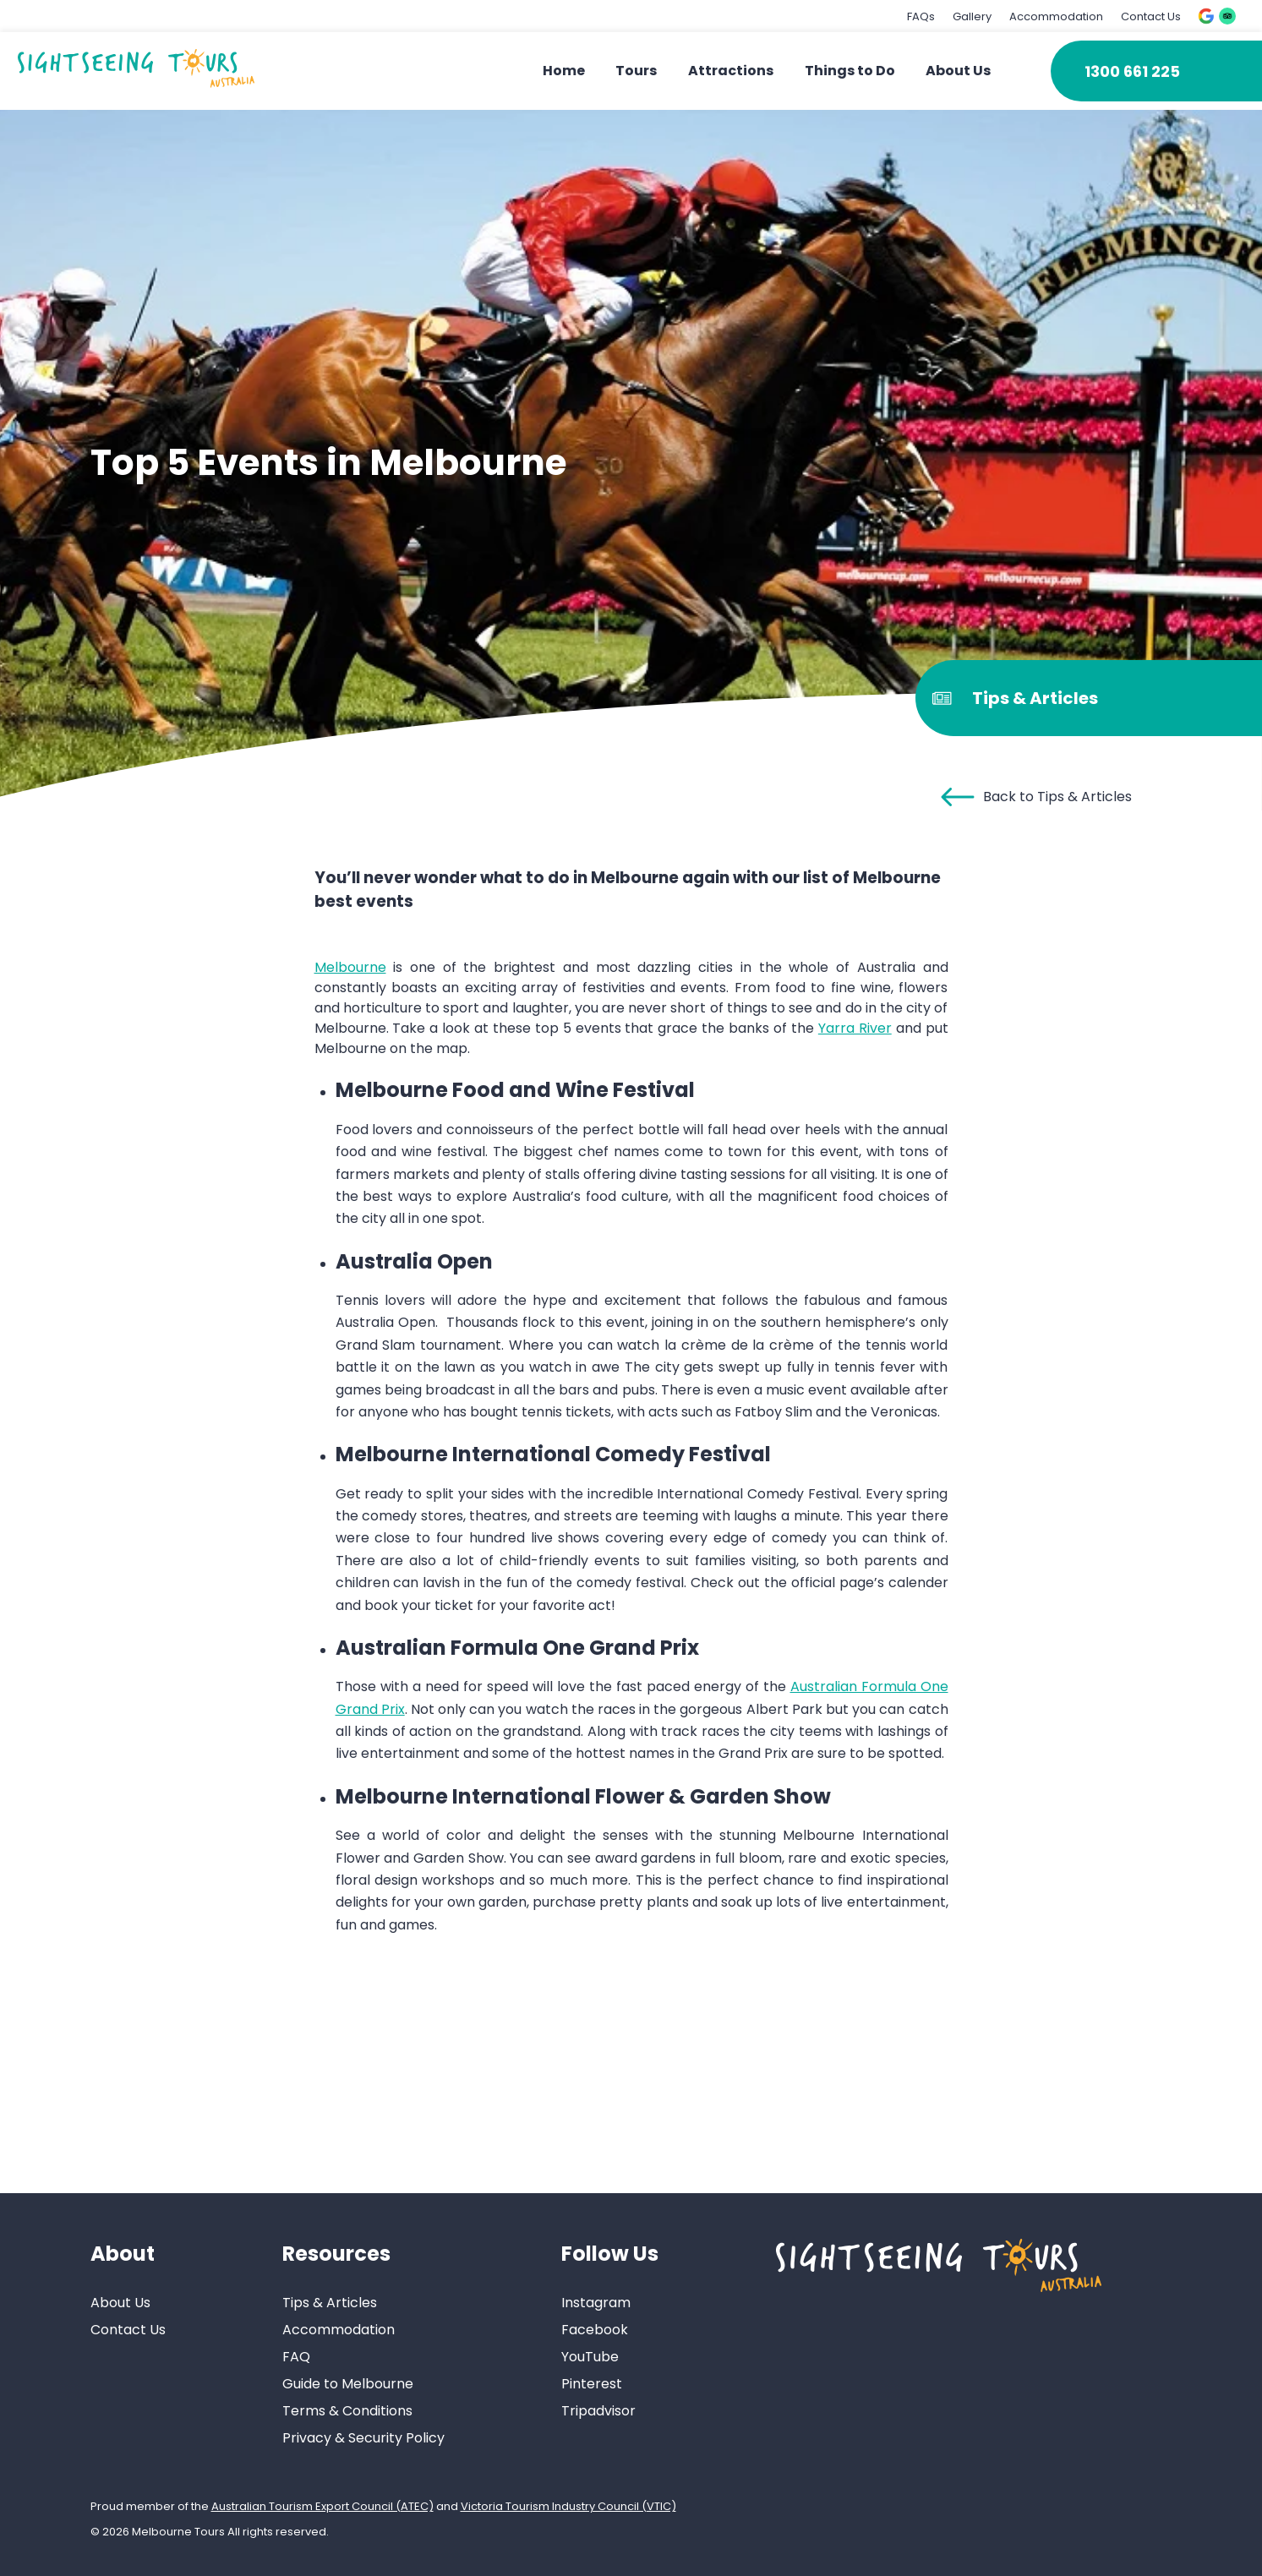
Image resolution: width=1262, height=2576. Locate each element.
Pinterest (591, 2383)
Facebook (594, 2329)
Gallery (972, 16)
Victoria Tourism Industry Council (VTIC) (568, 2506)
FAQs (921, 16)
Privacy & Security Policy (363, 2438)
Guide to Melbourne (347, 2383)
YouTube (590, 2356)
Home (564, 70)
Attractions (730, 70)
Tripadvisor (598, 2410)
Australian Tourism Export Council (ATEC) (322, 2506)
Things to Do (850, 70)
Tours (636, 70)
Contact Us (1151, 16)
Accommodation (1056, 16)
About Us (958, 70)
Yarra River (855, 1028)
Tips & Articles (329, 2302)
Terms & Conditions (347, 2410)
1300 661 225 (1132, 71)
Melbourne (350, 967)
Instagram (596, 2302)
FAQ (296, 2356)
